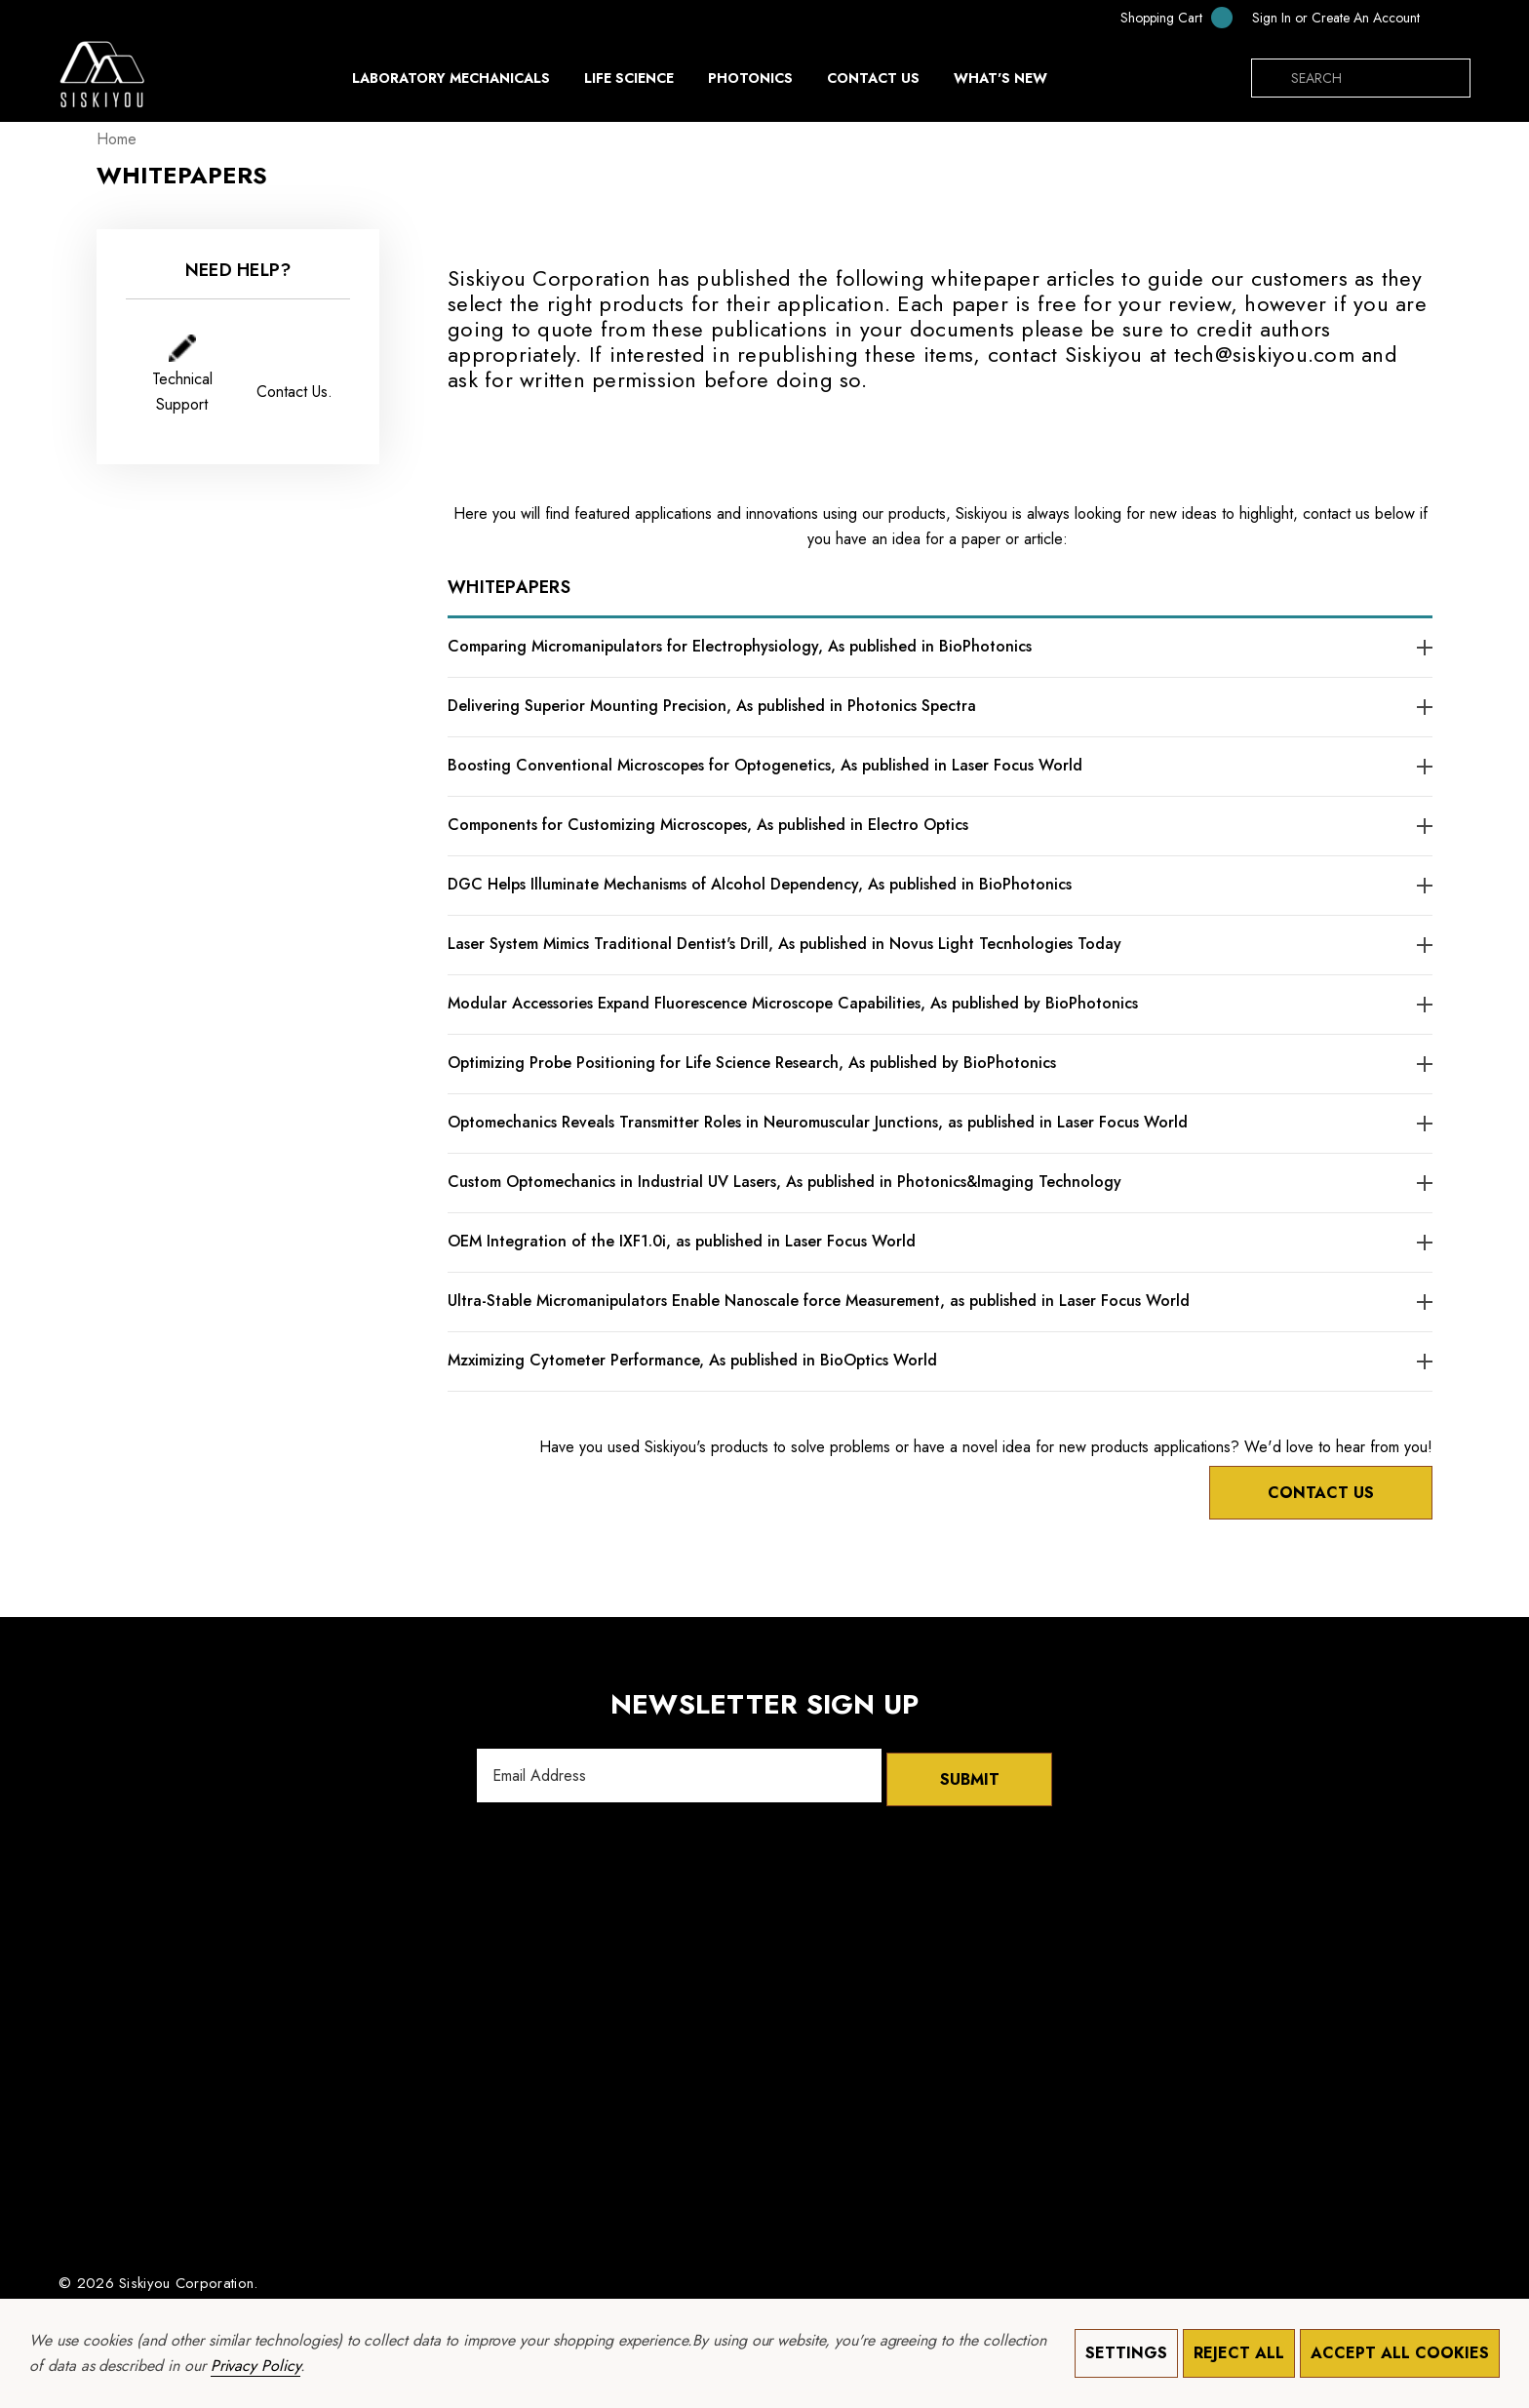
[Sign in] (1271, 17)
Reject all (1239, 2353)
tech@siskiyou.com (1264, 354)
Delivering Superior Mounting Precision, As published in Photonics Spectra (712, 705)
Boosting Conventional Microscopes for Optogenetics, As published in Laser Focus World (765, 765)
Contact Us (1308, 1486)
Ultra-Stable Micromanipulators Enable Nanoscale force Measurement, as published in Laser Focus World (819, 1300)
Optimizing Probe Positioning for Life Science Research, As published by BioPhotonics (752, 1062)
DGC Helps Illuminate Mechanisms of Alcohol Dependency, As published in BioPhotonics (760, 884)
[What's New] (1000, 83)
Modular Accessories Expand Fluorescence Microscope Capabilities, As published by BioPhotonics (793, 1003)
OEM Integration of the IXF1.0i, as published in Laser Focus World (682, 1241)
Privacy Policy (255, 2365)
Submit (970, 1768)
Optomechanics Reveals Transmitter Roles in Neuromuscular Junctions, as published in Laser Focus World (818, 1122)
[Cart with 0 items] (1163, 17)
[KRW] (1450, 17)
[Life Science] (629, 83)
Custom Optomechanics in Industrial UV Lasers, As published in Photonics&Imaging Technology (784, 1181)
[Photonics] (750, 83)
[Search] (1270, 78)
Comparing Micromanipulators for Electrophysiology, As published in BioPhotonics (740, 646)
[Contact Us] (872, 78)
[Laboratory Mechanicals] (451, 83)
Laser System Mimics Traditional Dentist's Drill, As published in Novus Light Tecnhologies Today (784, 943)
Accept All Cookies (1400, 2353)
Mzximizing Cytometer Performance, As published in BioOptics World (692, 1360)
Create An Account (1366, 17)
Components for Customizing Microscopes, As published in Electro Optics (708, 824)
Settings (1126, 2353)
